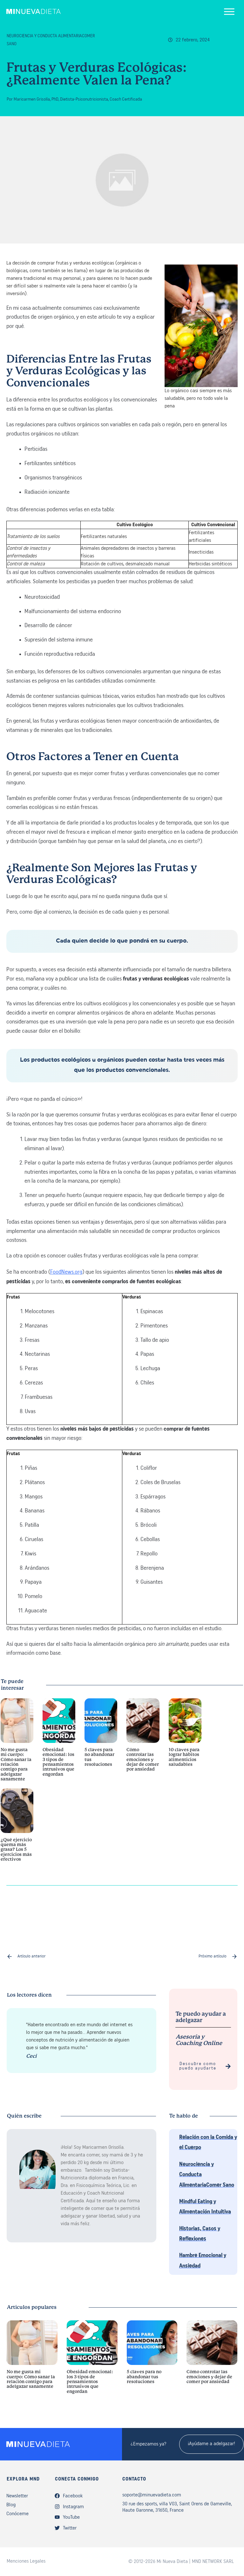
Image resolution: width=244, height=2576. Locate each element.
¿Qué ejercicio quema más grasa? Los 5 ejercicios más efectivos (17, 1828)
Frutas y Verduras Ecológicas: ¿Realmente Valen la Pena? (96, 74)
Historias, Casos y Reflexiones (199, 2234)
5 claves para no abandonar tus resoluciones (101, 1743)
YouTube (71, 2517)
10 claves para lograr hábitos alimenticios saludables (185, 1743)
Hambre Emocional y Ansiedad (202, 2261)
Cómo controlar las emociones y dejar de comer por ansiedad (142, 1743)
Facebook (73, 2496)
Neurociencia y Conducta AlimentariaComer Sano (206, 2175)
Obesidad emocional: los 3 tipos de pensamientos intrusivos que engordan (59, 1743)
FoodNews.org (66, 1272)
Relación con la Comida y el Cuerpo (208, 2142)
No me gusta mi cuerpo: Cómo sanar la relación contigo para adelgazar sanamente (17, 1743)
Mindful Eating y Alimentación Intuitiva (205, 2207)
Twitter (70, 2528)
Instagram (73, 2506)
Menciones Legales (26, 2561)
